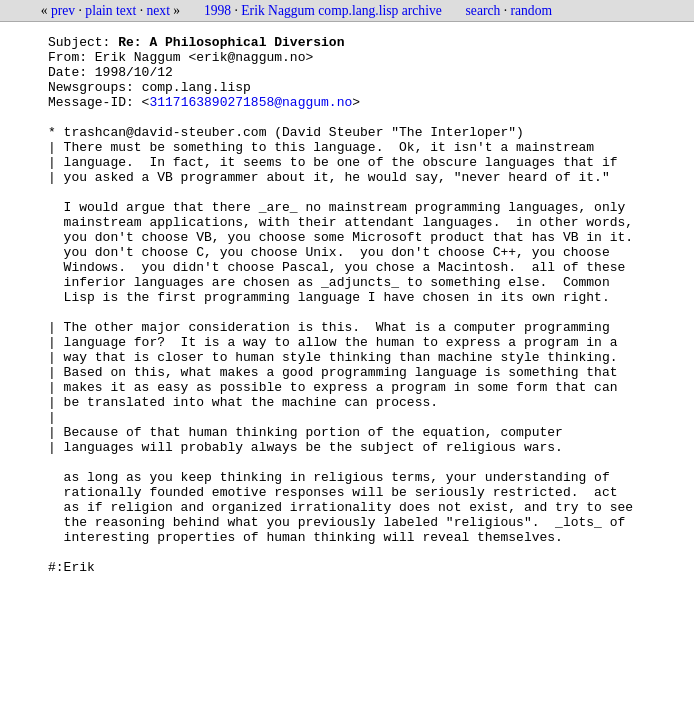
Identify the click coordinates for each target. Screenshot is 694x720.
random (532, 10)
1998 (217, 10)
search (483, 10)
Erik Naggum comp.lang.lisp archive (341, 10)
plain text (110, 10)
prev (63, 10)
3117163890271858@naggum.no (250, 116)
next (158, 10)
